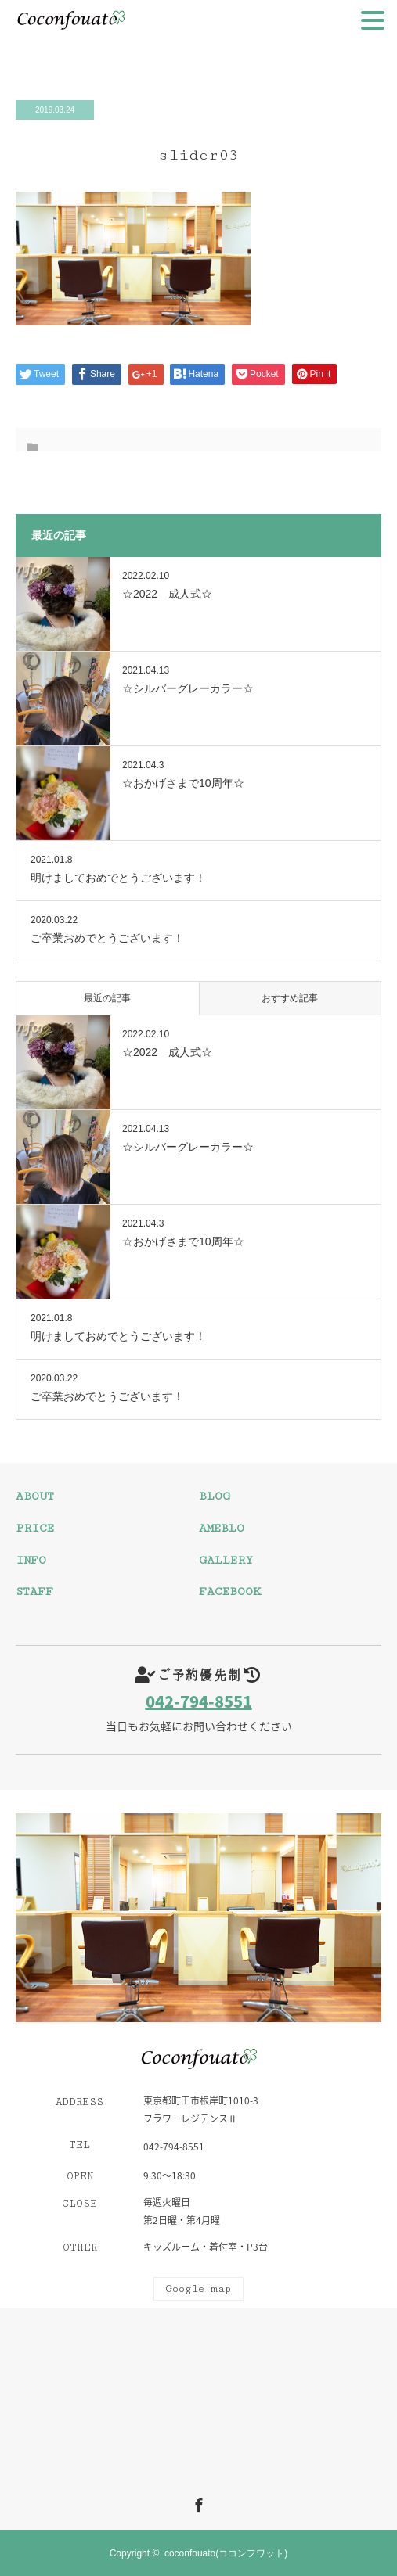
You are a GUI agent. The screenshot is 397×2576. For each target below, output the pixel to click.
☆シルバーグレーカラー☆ (188, 688)
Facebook (196, 2502)
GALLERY (226, 1560)
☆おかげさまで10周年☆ (183, 783)
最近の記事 (107, 998)
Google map (198, 2289)
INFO (31, 1560)
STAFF (34, 1591)
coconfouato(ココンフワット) (225, 2553)
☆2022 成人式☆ (167, 593)
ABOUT (35, 1496)
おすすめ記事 (290, 998)
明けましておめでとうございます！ (118, 877)
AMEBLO (221, 1528)
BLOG (214, 1496)
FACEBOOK (230, 1591)
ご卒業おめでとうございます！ (107, 938)
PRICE (35, 1528)
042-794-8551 (199, 1701)
